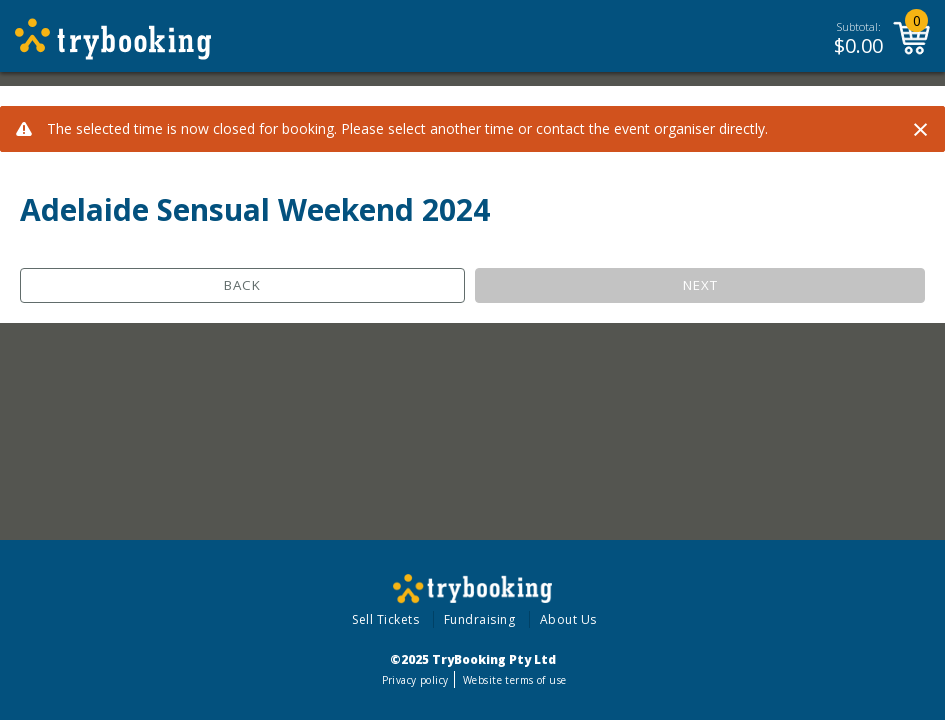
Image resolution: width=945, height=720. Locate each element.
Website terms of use (514, 680)
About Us (568, 619)
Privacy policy (415, 680)
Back (242, 285)
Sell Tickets (385, 619)
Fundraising (480, 619)
